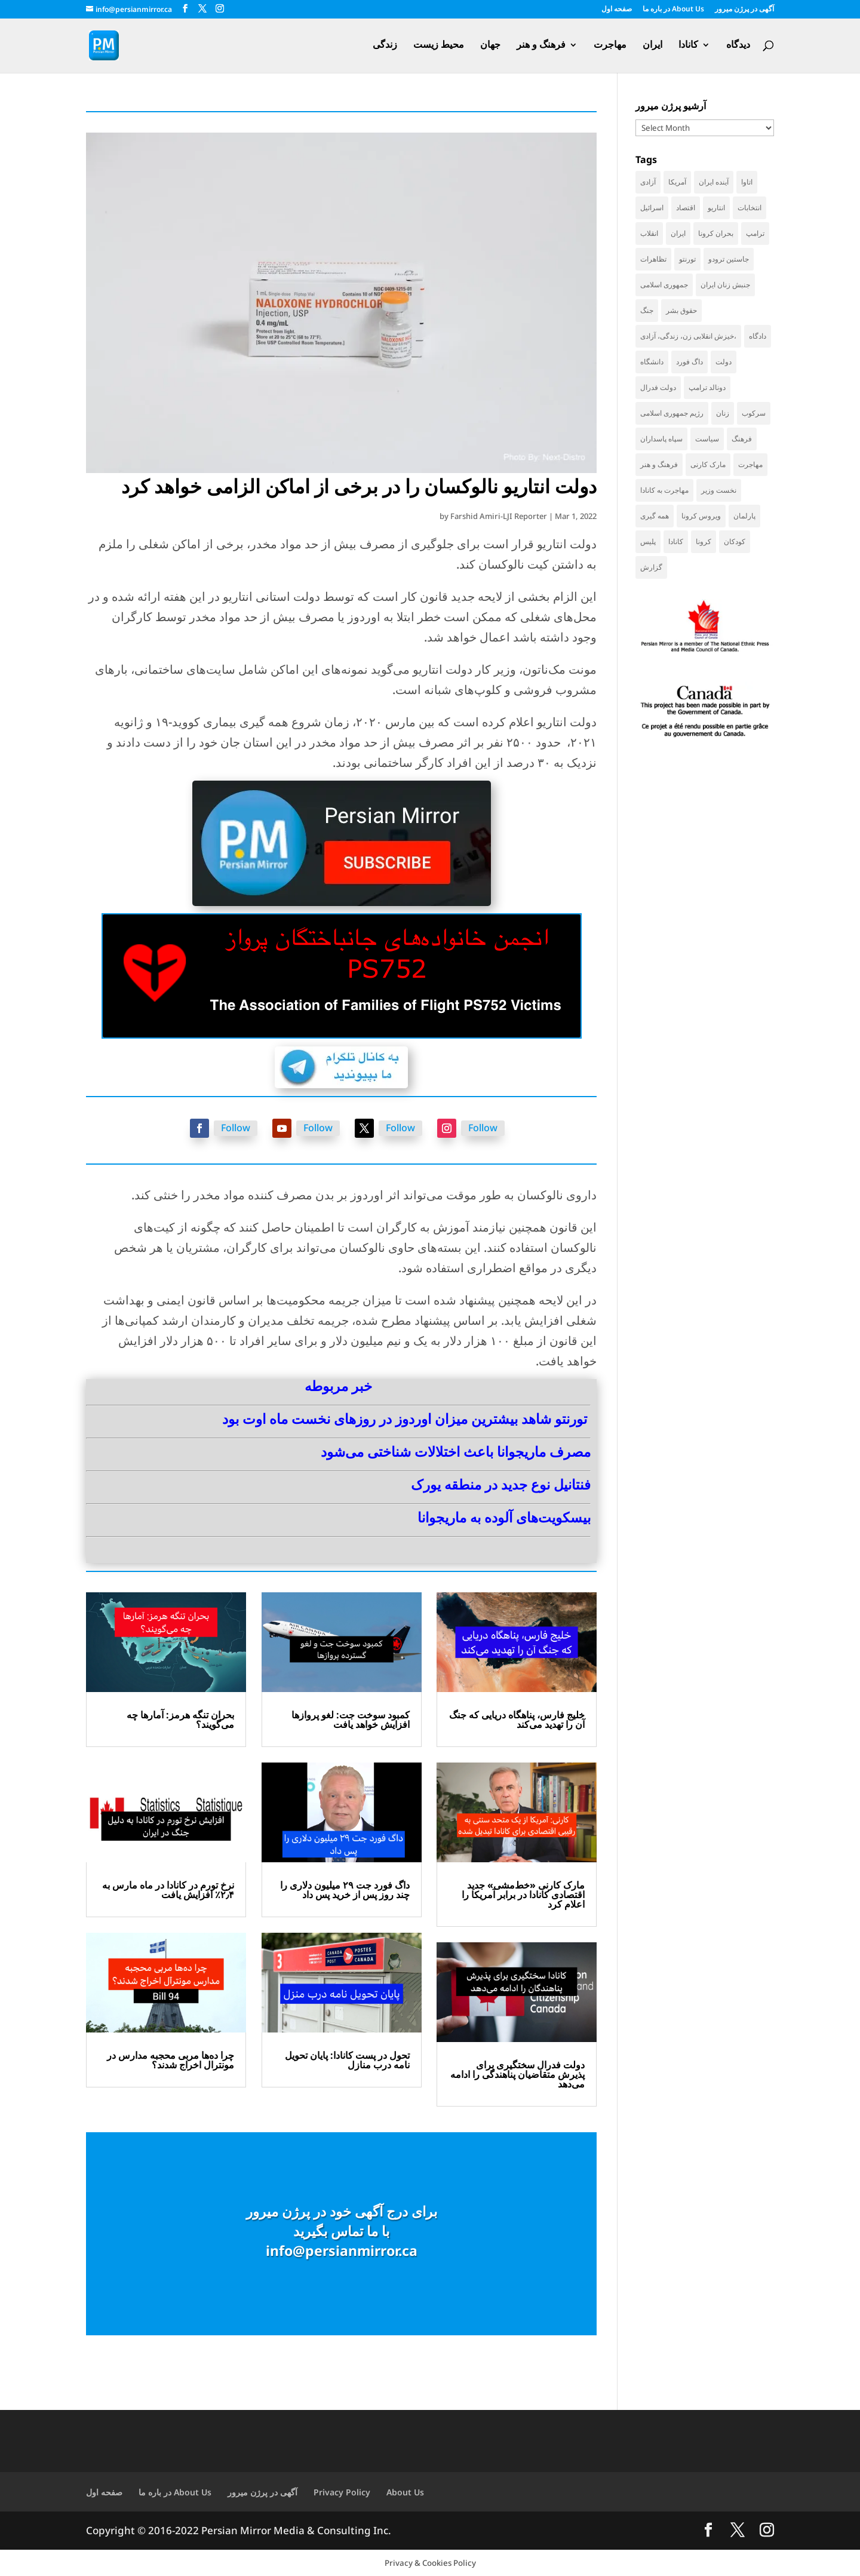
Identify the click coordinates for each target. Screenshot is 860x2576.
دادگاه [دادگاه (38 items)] (757, 336)
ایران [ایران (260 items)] (678, 233)
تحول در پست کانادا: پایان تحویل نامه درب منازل (347, 2060)
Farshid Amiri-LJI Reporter (498, 516)
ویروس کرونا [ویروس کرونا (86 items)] (701, 516)
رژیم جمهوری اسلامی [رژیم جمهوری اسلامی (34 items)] (672, 413)
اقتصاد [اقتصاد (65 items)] (685, 207)
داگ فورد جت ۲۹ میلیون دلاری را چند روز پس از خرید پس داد (345, 1889)
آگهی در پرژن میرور (744, 9)
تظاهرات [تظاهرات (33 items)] (653, 259)
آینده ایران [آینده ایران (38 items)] (714, 182)
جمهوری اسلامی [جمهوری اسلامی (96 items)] (664, 285)
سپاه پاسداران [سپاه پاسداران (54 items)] (661, 439)
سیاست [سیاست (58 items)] (707, 439)
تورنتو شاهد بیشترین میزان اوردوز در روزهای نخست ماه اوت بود (404, 1418)
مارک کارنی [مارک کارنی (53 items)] (708, 464)
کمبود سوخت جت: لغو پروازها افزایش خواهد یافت (350, 1719)
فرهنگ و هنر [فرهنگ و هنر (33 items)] (659, 464)
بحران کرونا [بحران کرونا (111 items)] (715, 233)
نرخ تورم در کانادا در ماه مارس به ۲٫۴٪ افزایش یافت (168, 1889)
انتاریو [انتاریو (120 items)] (716, 207)
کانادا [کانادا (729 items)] (675, 541)
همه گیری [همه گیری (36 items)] (654, 516)
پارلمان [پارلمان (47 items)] (744, 516)
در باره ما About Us (673, 9)
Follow (235, 1127)
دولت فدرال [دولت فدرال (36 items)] (658, 387)
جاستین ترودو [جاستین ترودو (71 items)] (728, 259)
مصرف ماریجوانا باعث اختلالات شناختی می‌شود (456, 1451)
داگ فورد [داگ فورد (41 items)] (689, 362)
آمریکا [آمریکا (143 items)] (677, 182)
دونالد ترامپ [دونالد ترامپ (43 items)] (707, 387)
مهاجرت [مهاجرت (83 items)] (750, 464)
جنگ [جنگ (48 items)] (646, 310)
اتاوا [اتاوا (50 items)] (746, 182)
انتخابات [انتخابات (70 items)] (749, 207)
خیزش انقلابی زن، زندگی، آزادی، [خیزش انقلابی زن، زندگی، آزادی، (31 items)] (688, 336)
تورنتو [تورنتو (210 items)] (687, 259)
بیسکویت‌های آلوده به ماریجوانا (504, 1517)
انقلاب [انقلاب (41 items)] (649, 233)
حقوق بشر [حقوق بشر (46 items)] (681, 310)
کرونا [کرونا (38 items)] (703, 541)
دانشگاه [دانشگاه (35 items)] (652, 362)
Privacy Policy (342, 2492)
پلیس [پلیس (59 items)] (648, 541)
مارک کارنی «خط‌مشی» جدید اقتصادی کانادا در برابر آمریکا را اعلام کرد (523, 1894)
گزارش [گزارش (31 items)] (651, 567)
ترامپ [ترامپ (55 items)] (755, 233)
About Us (405, 2492)
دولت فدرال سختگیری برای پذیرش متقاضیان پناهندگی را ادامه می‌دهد (517, 2074)
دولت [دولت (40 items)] (723, 362)
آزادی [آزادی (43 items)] (648, 182)
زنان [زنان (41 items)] (722, 413)
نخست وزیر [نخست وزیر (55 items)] (718, 490)
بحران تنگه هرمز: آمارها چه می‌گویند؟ (180, 1719)
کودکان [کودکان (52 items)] (734, 541)
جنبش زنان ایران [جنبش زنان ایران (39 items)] (725, 285)
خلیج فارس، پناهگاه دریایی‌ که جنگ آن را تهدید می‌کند (517, 1719)
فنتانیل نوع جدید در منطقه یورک (501, 1484)
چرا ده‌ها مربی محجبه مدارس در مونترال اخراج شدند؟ (170, 2060)
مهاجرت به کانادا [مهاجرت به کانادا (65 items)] (664, 490)
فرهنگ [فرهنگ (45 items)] (742, 439)
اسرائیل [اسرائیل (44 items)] (652, 207)
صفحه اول (616, 9)
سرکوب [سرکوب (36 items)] (754, 413)
